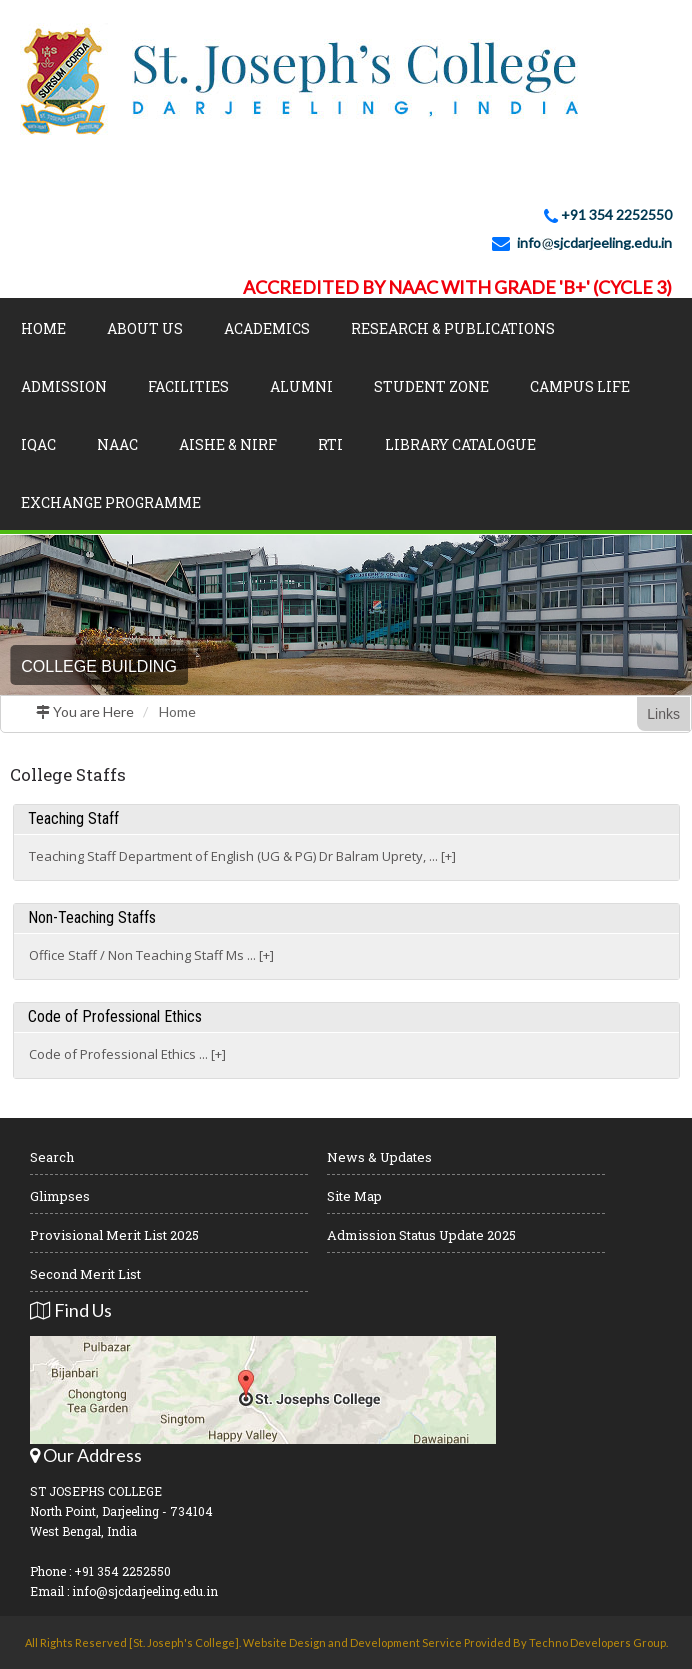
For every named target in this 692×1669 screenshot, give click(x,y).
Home (43, 328)
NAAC (117, 444)
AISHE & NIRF (228, 444)
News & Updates (379, 1157)
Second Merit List (85, 1274)
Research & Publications (453, 328)
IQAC (38, 444)
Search (52, 1157)
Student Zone (431, 386)
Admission (64, 386)
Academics (267, 328)
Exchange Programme (111, 502)
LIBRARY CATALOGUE (460, 444)
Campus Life (580, 386)
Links (663, 714)
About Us (145, 328)
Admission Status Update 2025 (421, 1235)
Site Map (354, 1196)
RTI (330, 444)
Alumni (301, 386)
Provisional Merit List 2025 (114, 1235)
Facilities (188, 386)
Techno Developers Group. (598, 1642)
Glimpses (60, 1196)
